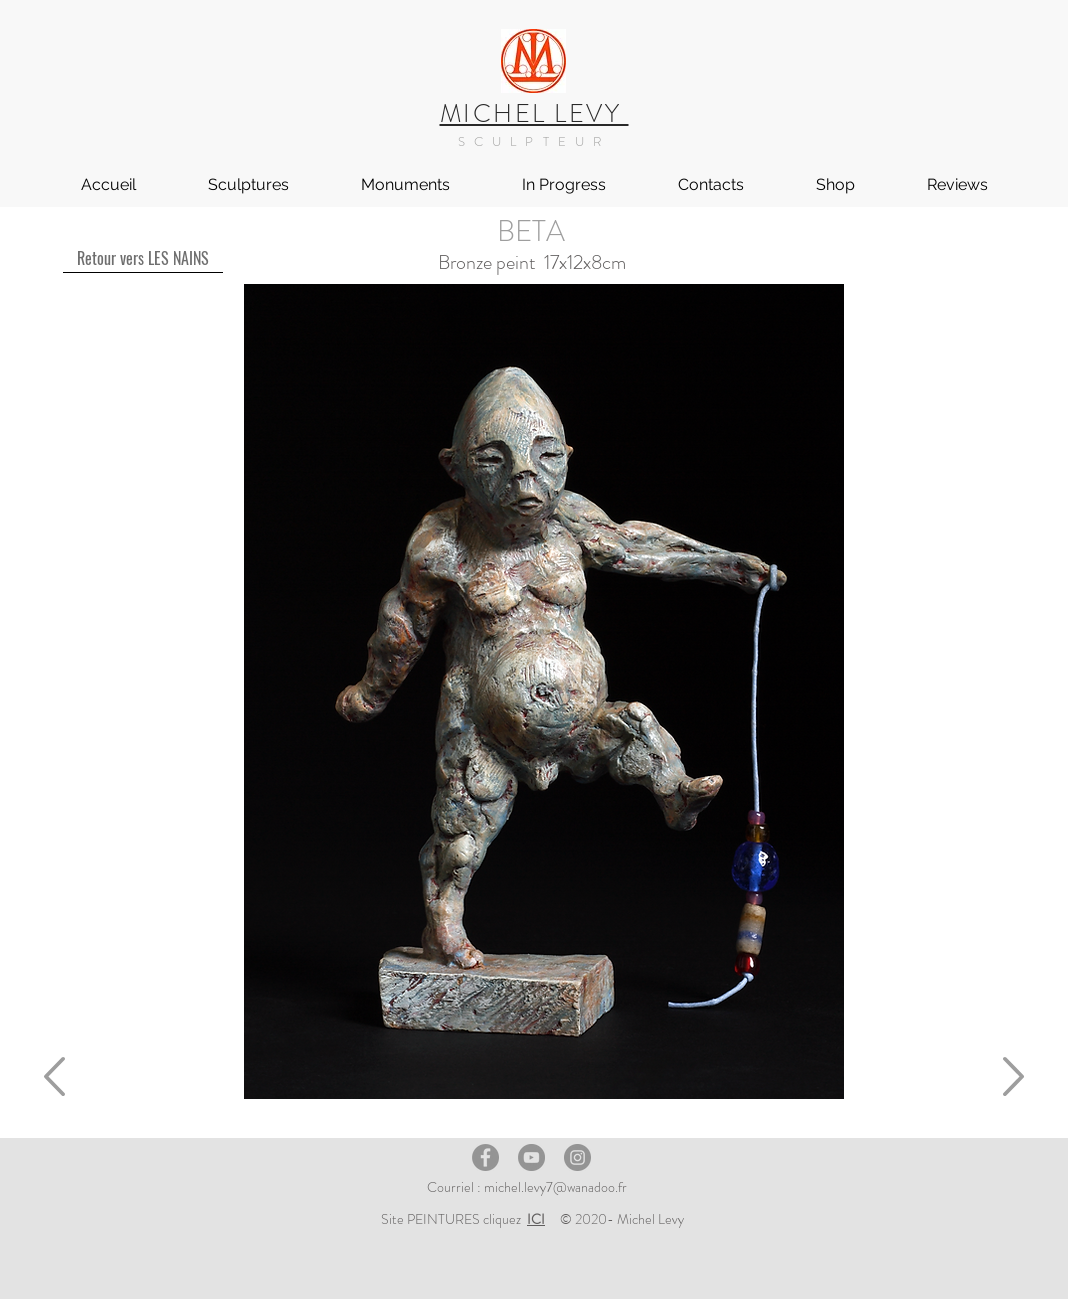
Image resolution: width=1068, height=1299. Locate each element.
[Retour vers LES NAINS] (143, 258)
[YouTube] (531, 1157)
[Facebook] (485, 1157)
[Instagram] (577, 1157)
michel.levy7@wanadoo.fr (555, 1187)
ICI (536, 1219)
